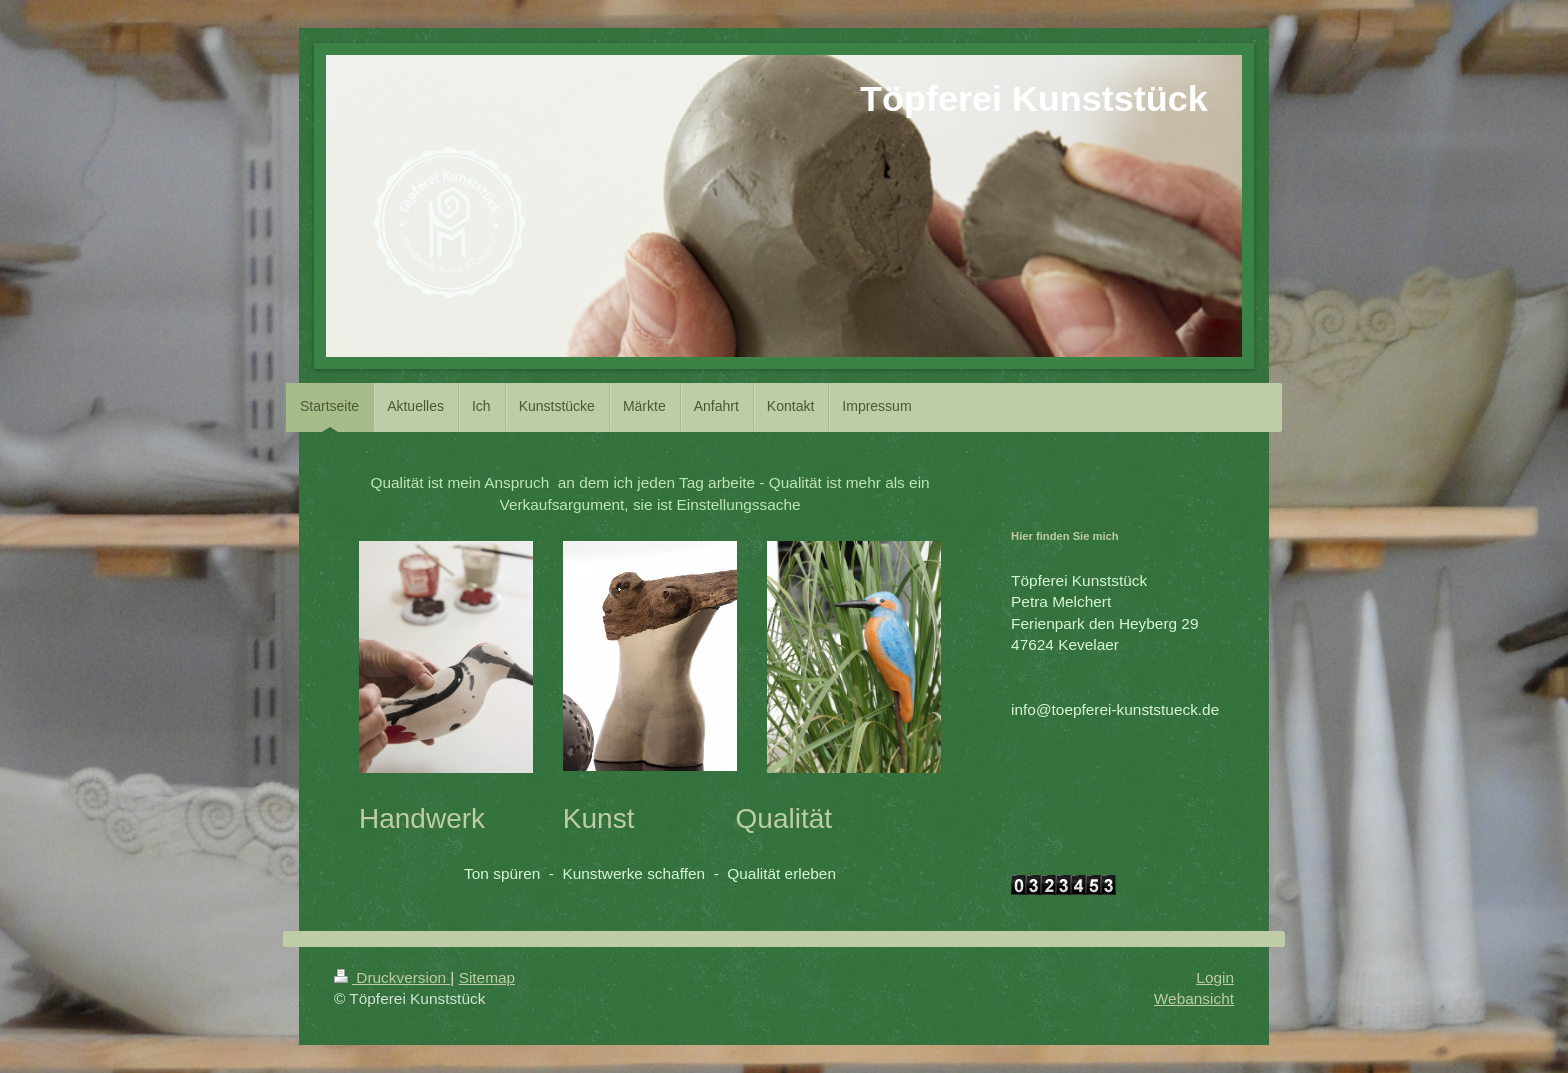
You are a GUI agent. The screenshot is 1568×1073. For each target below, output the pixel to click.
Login (1215, 977)
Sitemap (487, 977)
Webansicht (1194, 998)
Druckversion (392, 977)
